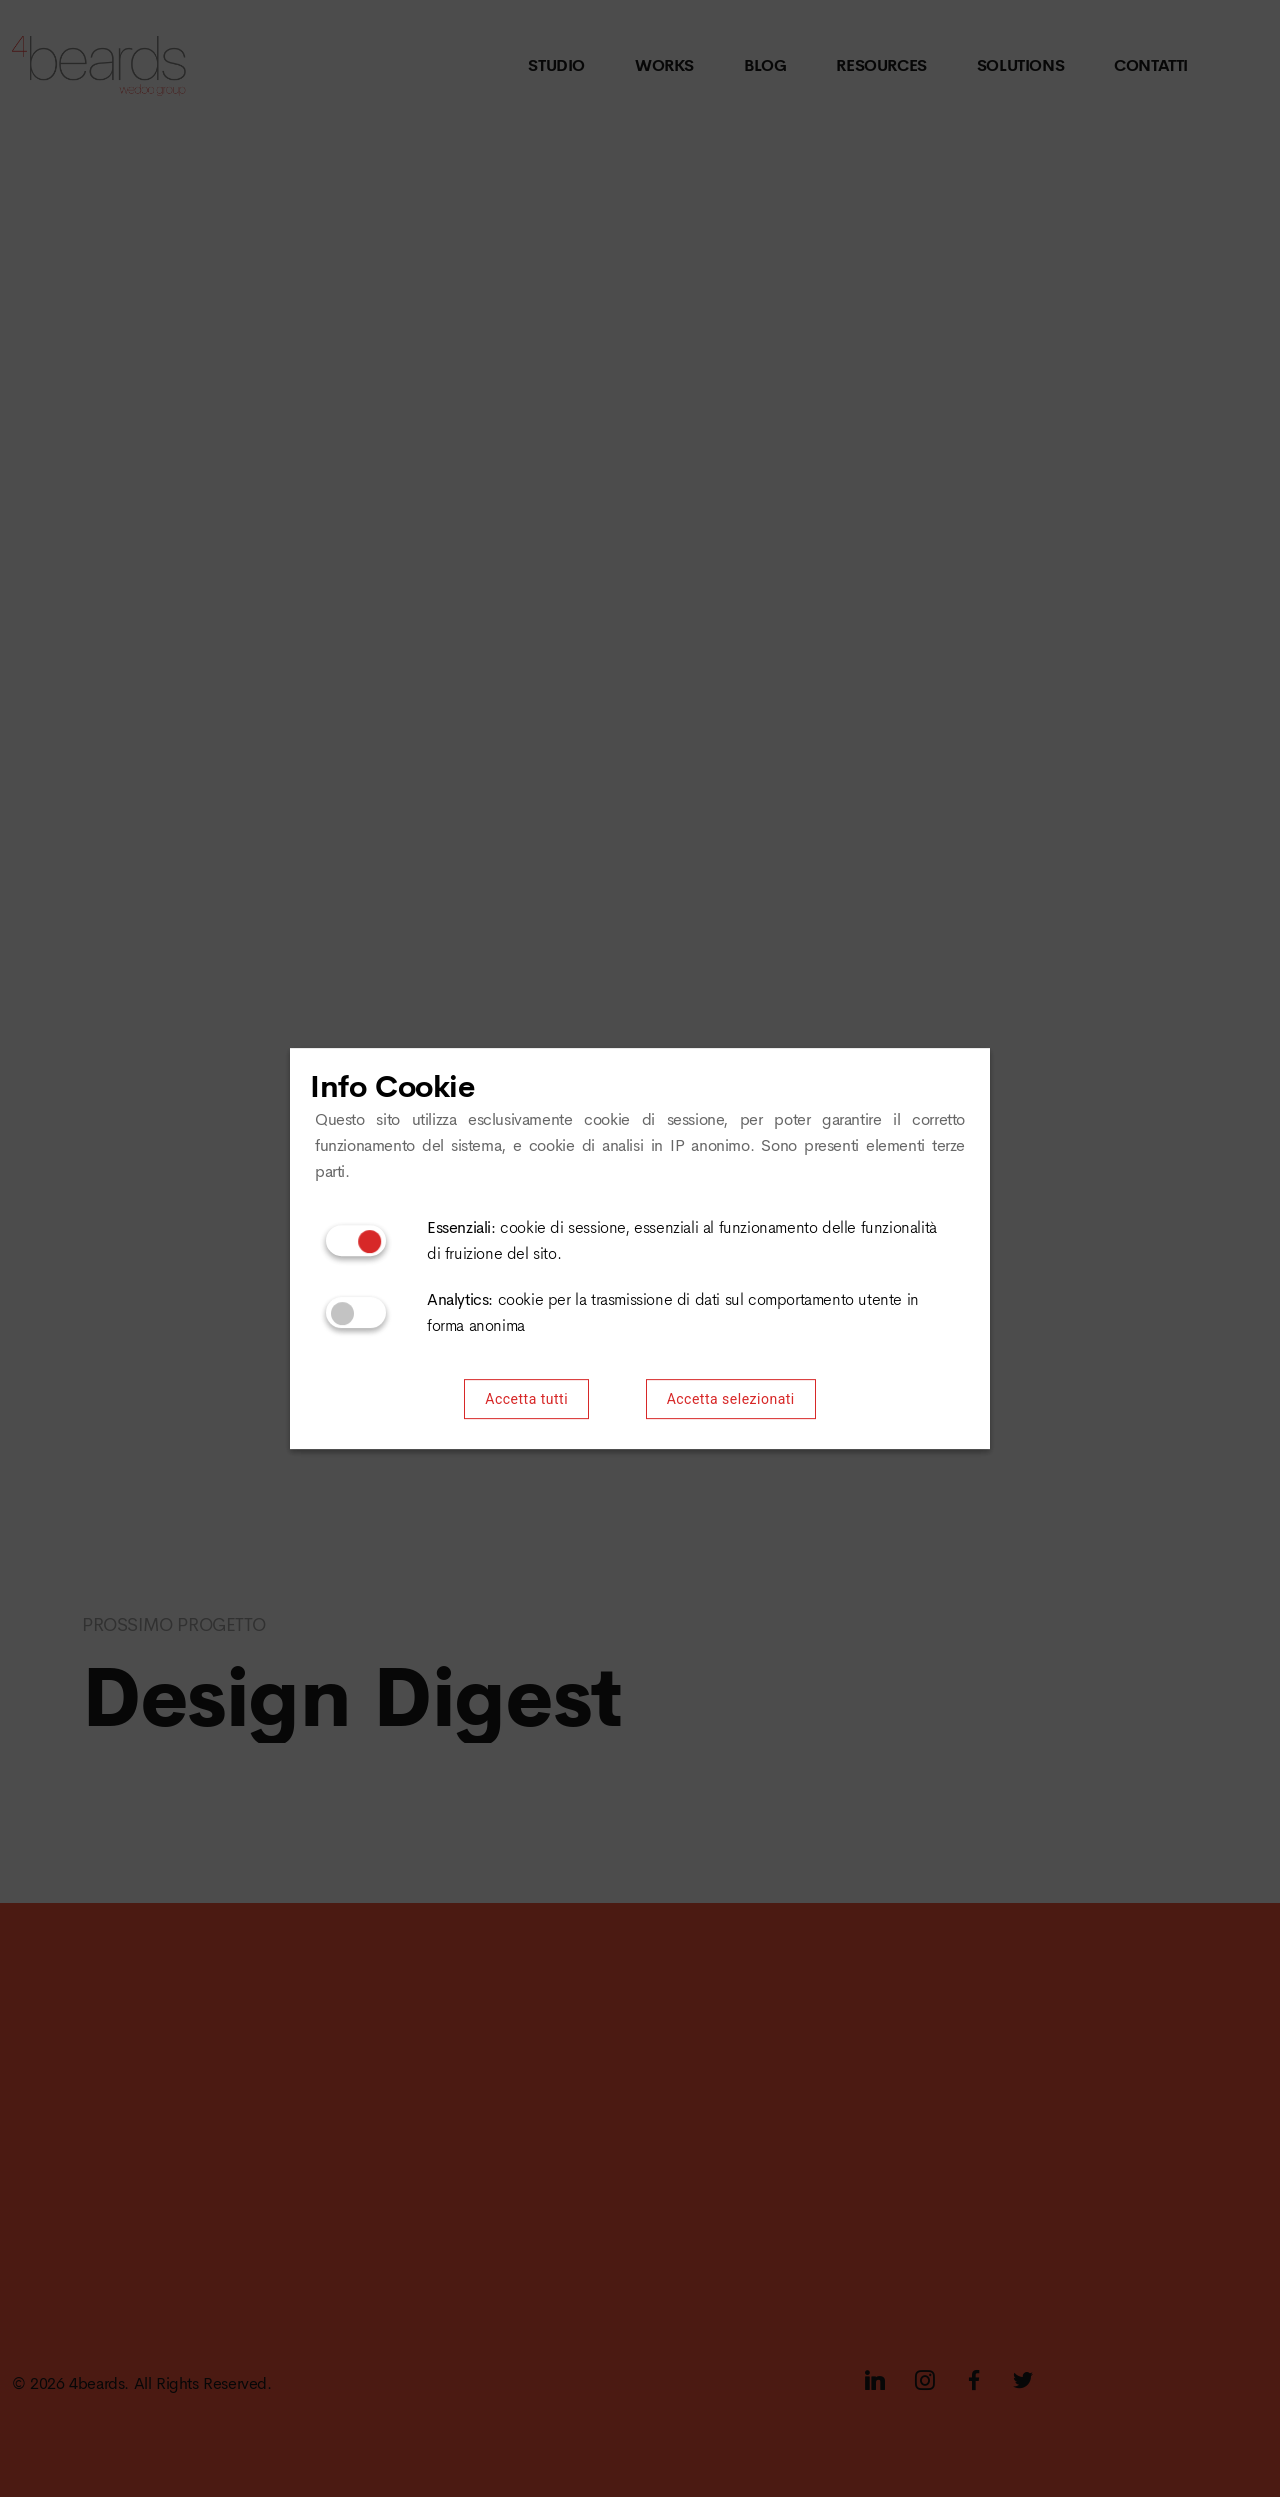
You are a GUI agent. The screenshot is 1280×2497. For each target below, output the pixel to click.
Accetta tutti (526, 1399)
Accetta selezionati (731, 1399)
